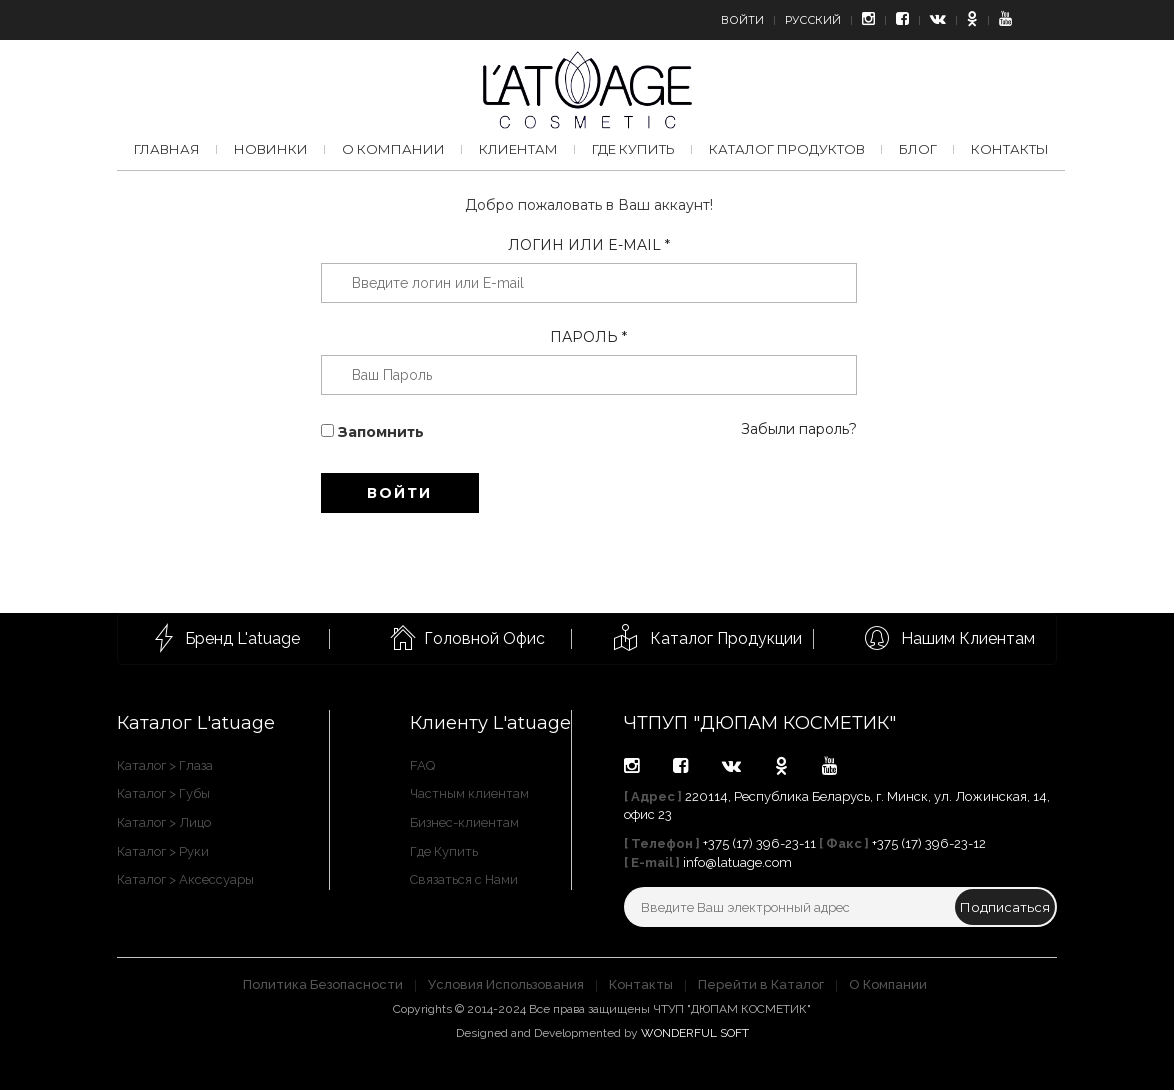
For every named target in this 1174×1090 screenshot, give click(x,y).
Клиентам (518, 149)
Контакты (1010, 149)
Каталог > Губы (163, 793)
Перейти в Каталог (761, 984)
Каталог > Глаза (165, 765)
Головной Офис (484, 638)
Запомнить (372, 432)
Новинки (271, 149)
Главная (167, 149)
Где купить (633, 149)
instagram (631, 766)
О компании (393, 149)
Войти (742, 20)
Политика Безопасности (323, 984)
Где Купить (444, 851)
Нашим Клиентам (968, 638)
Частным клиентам (469, 793)
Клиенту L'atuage (490, 723)
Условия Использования (506, 984)
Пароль (588, 337)
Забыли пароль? (799, 429)
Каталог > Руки (163, 851)
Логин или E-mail (589, 245)
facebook (680, 766)
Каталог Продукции (726, 638)
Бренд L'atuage (242, 638)
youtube (829, 766)
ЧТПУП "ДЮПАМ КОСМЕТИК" (760, 723)
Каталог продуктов (787, 149)
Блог (918, 149)
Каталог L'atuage (196, 723)
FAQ (422, 765)
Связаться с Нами (464, 879)
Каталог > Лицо (164, 822)
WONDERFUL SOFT (695, 1033)
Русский (813, 20)
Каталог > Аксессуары (185, 879)
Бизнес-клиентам (464, 822)
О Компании (888, 984)
